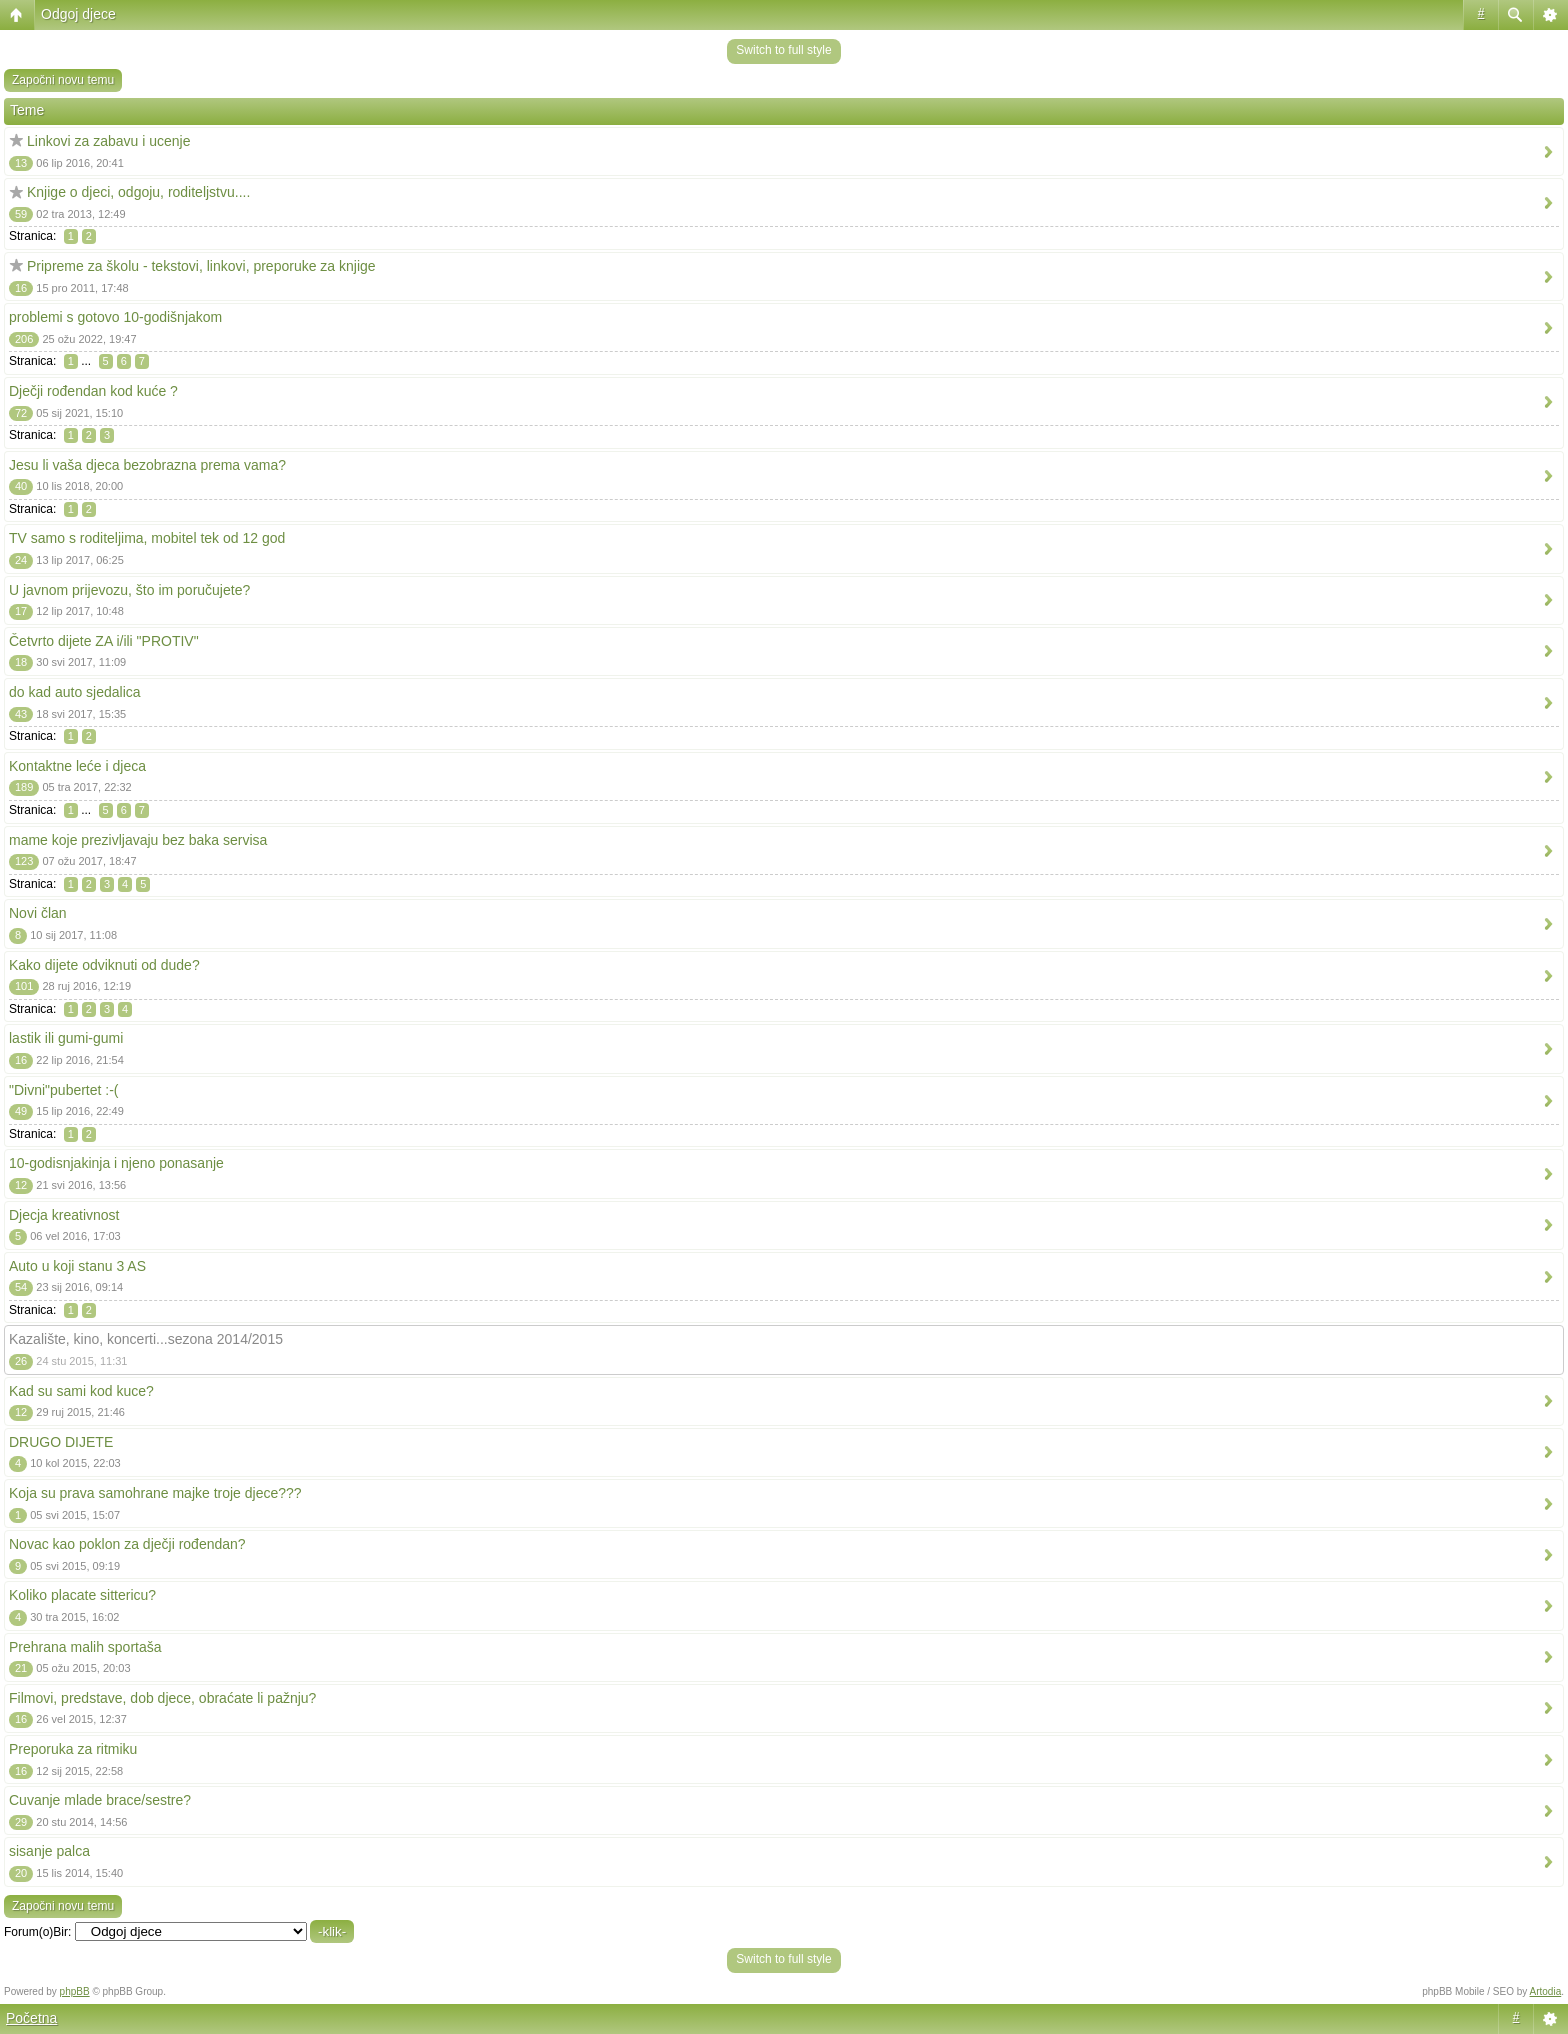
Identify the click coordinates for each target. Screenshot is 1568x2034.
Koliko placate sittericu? (82, 1595)
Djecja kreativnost (64, 1215)
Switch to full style (783, 50)
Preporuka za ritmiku (73, 1749)
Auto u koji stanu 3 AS (77, 1266)
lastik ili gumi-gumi (66, 1038)
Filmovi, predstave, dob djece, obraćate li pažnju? (162, 1698)
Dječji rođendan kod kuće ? (93, 391)
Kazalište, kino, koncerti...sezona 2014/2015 (146, 1339)
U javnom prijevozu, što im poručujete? (129, 590)
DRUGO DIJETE (61, 1442)
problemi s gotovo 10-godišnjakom (115, 317)
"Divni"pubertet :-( (64, 1090)
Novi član (38, 913)
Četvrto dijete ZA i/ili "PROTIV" (104, 641)
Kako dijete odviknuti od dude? (104, 965)
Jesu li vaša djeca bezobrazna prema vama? (147, 465)
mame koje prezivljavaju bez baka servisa (138, 840)
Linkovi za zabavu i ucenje (108, 141)
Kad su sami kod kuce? (81, 1391)
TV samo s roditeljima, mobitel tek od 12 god (147, 538)
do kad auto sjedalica (75, 692)
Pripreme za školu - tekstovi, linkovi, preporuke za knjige (201, 266)
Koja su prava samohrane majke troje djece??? (155, 1493)
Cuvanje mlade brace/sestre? (100, 1800)
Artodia (1546, 1991)
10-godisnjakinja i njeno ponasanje (116, 1163)
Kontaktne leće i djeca (77, 766)
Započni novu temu (63, 80)
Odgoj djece (78, 14)
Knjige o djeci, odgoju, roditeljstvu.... (138, 192)
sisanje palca (49, 1851)
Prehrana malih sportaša (85, 1647)
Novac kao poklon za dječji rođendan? (127, 1544)
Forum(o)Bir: (37, 1932)
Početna (31, 2018)
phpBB (75, 1991)
